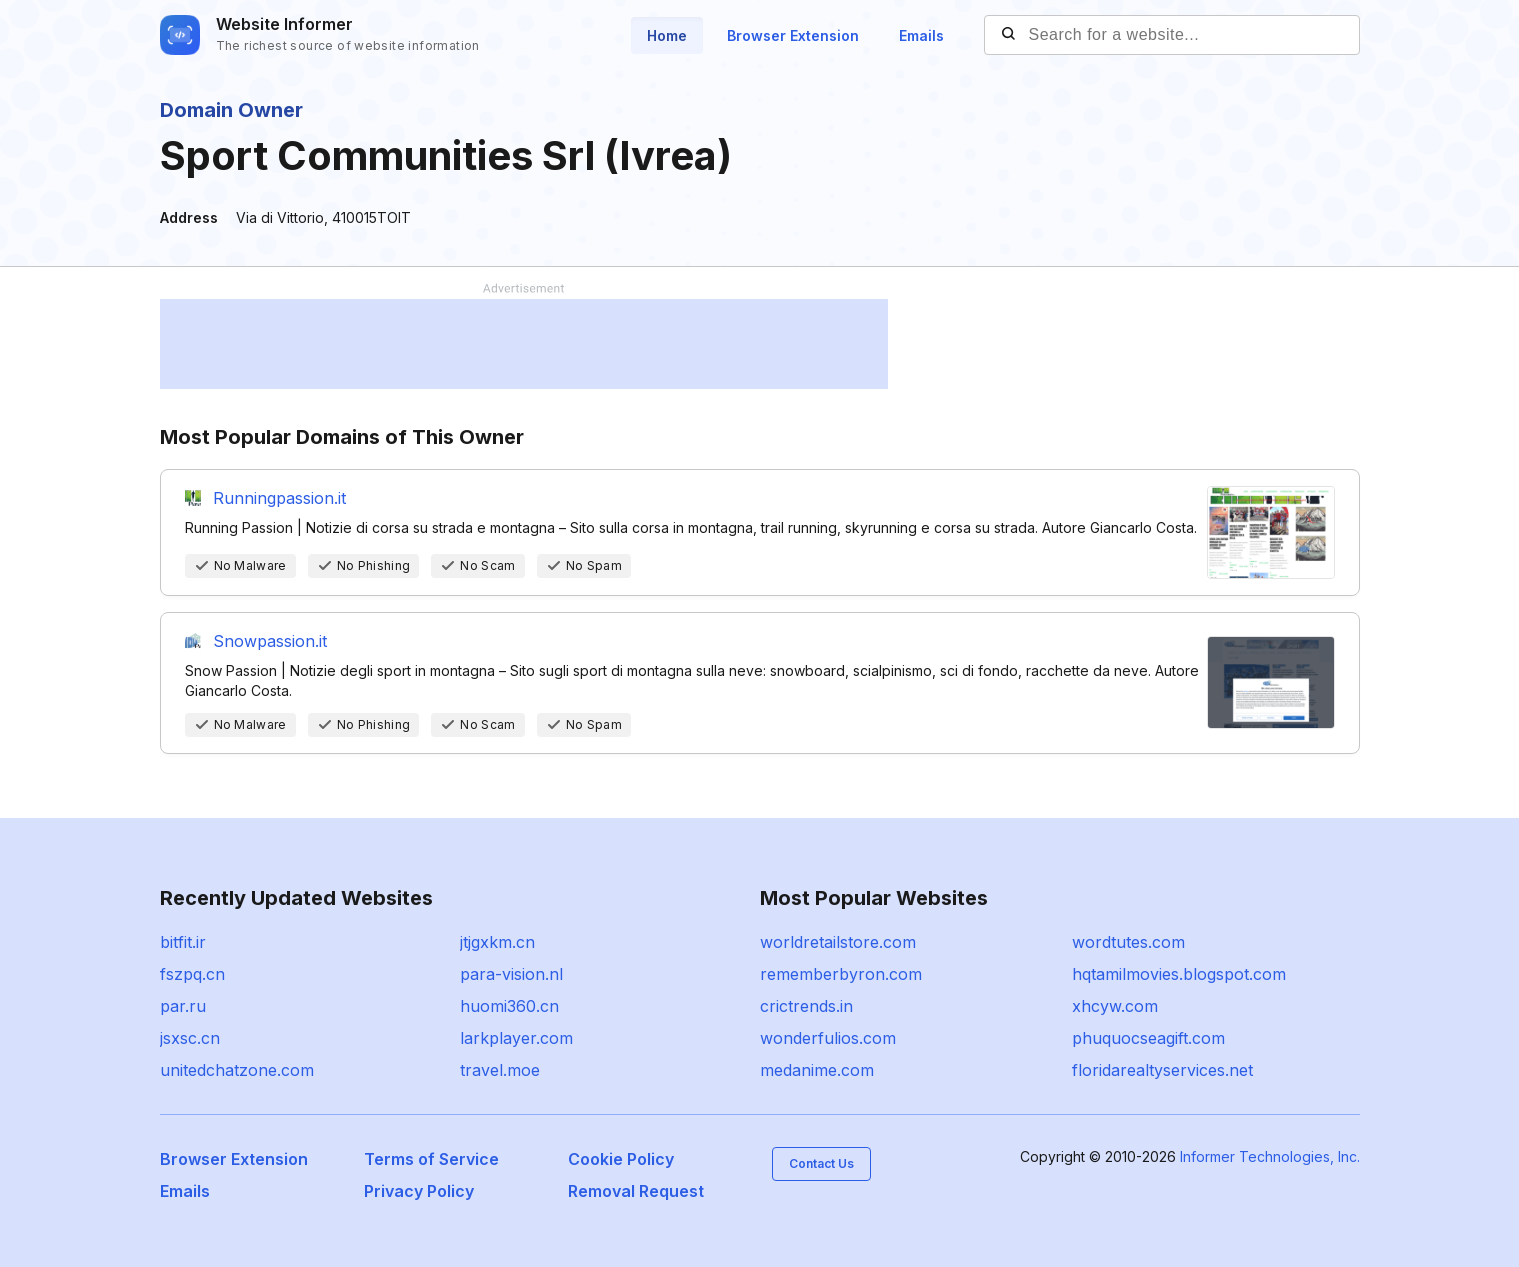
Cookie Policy (621, 1159)
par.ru (183, 1006)
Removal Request (636, 1191)
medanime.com (817, 1070)
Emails (921, 35)
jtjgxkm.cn (497, 942)
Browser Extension (793, 35)
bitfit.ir (183, 942)
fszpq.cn (192, 974)
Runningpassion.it (279, 498)
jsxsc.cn (190, 1038)
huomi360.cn (509, 1006)
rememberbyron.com (841, 974)
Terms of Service (431, 1159)
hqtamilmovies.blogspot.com (1179, 974)
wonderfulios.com (828, 1038)
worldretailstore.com (838, 942)
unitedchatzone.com (237, 1070)
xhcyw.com (1115, 1006)
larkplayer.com (516, 1038)
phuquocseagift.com (1148, 1038)
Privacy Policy (419, 1191)
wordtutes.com (1128, 942)
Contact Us (821, 1163)
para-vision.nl (511, 974)
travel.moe (500, 1070)
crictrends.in (806, 1006)
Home (667, 35)
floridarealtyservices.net (1162, 1070)
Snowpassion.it (270, 641)
